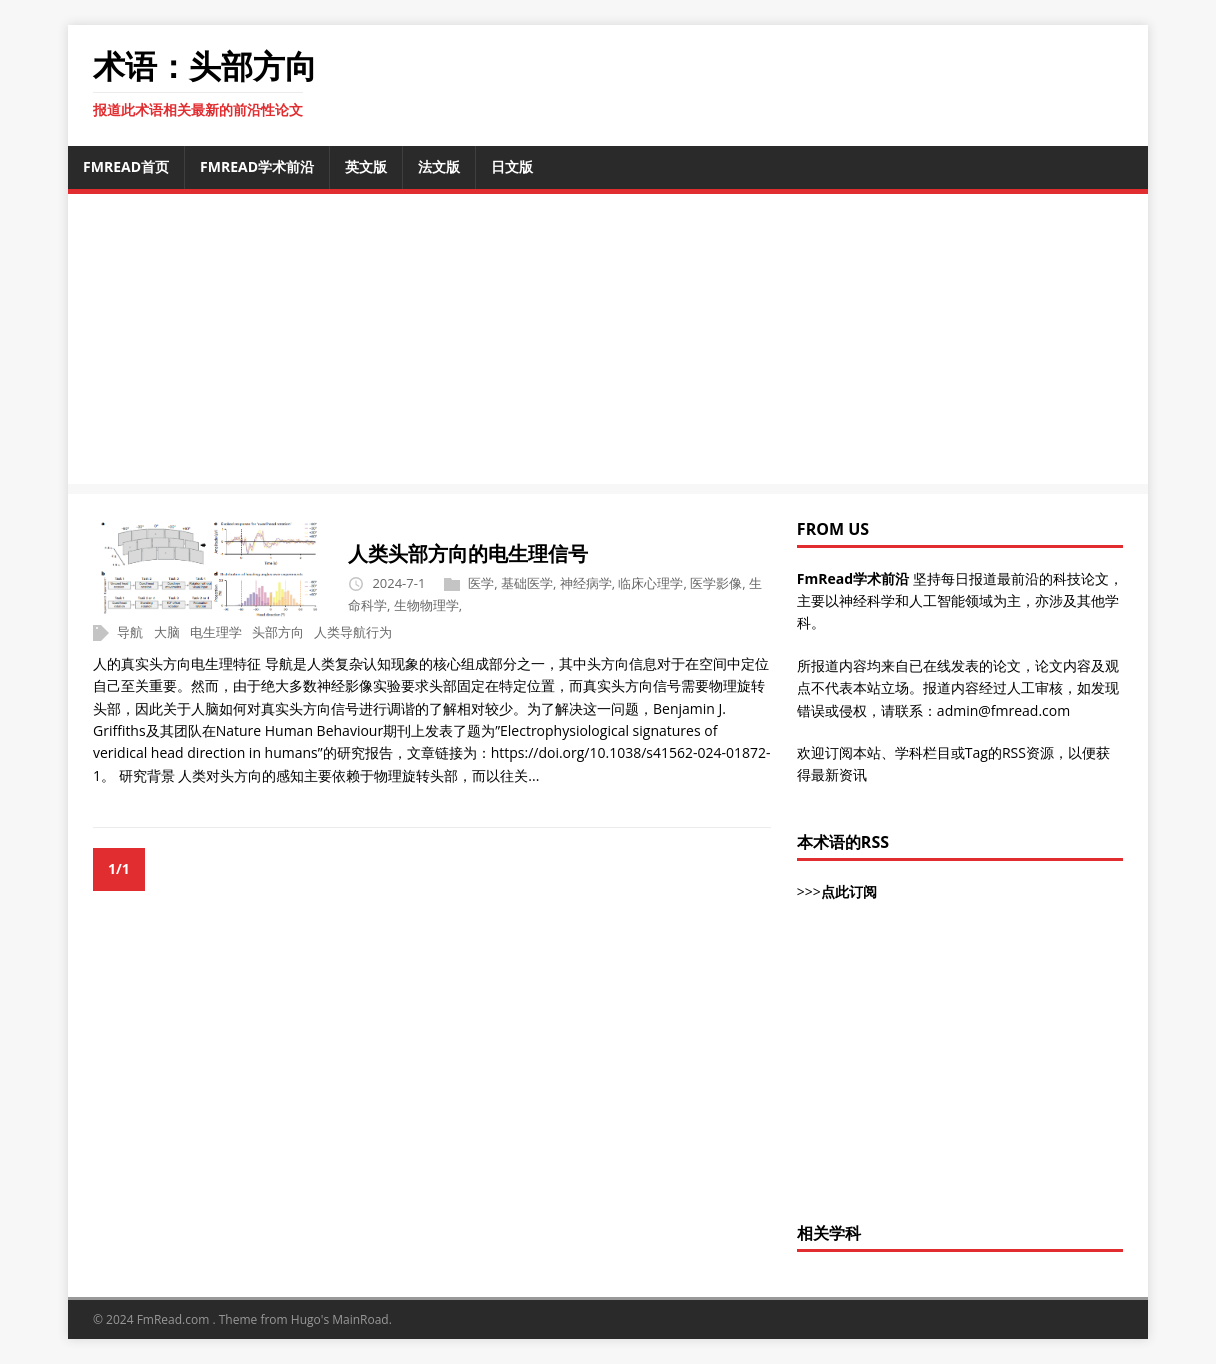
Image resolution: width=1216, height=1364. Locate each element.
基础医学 (527, 583)
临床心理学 (650, 583)
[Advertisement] (960, 1073)
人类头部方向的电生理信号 (468, 553)
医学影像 (716, 583)
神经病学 (586, 583)
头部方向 (278, 632)
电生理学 (216, 632)
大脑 (167, 632)
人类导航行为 (353, 632)
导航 (130, 632)
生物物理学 (426, 605)
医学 (481, 583)
